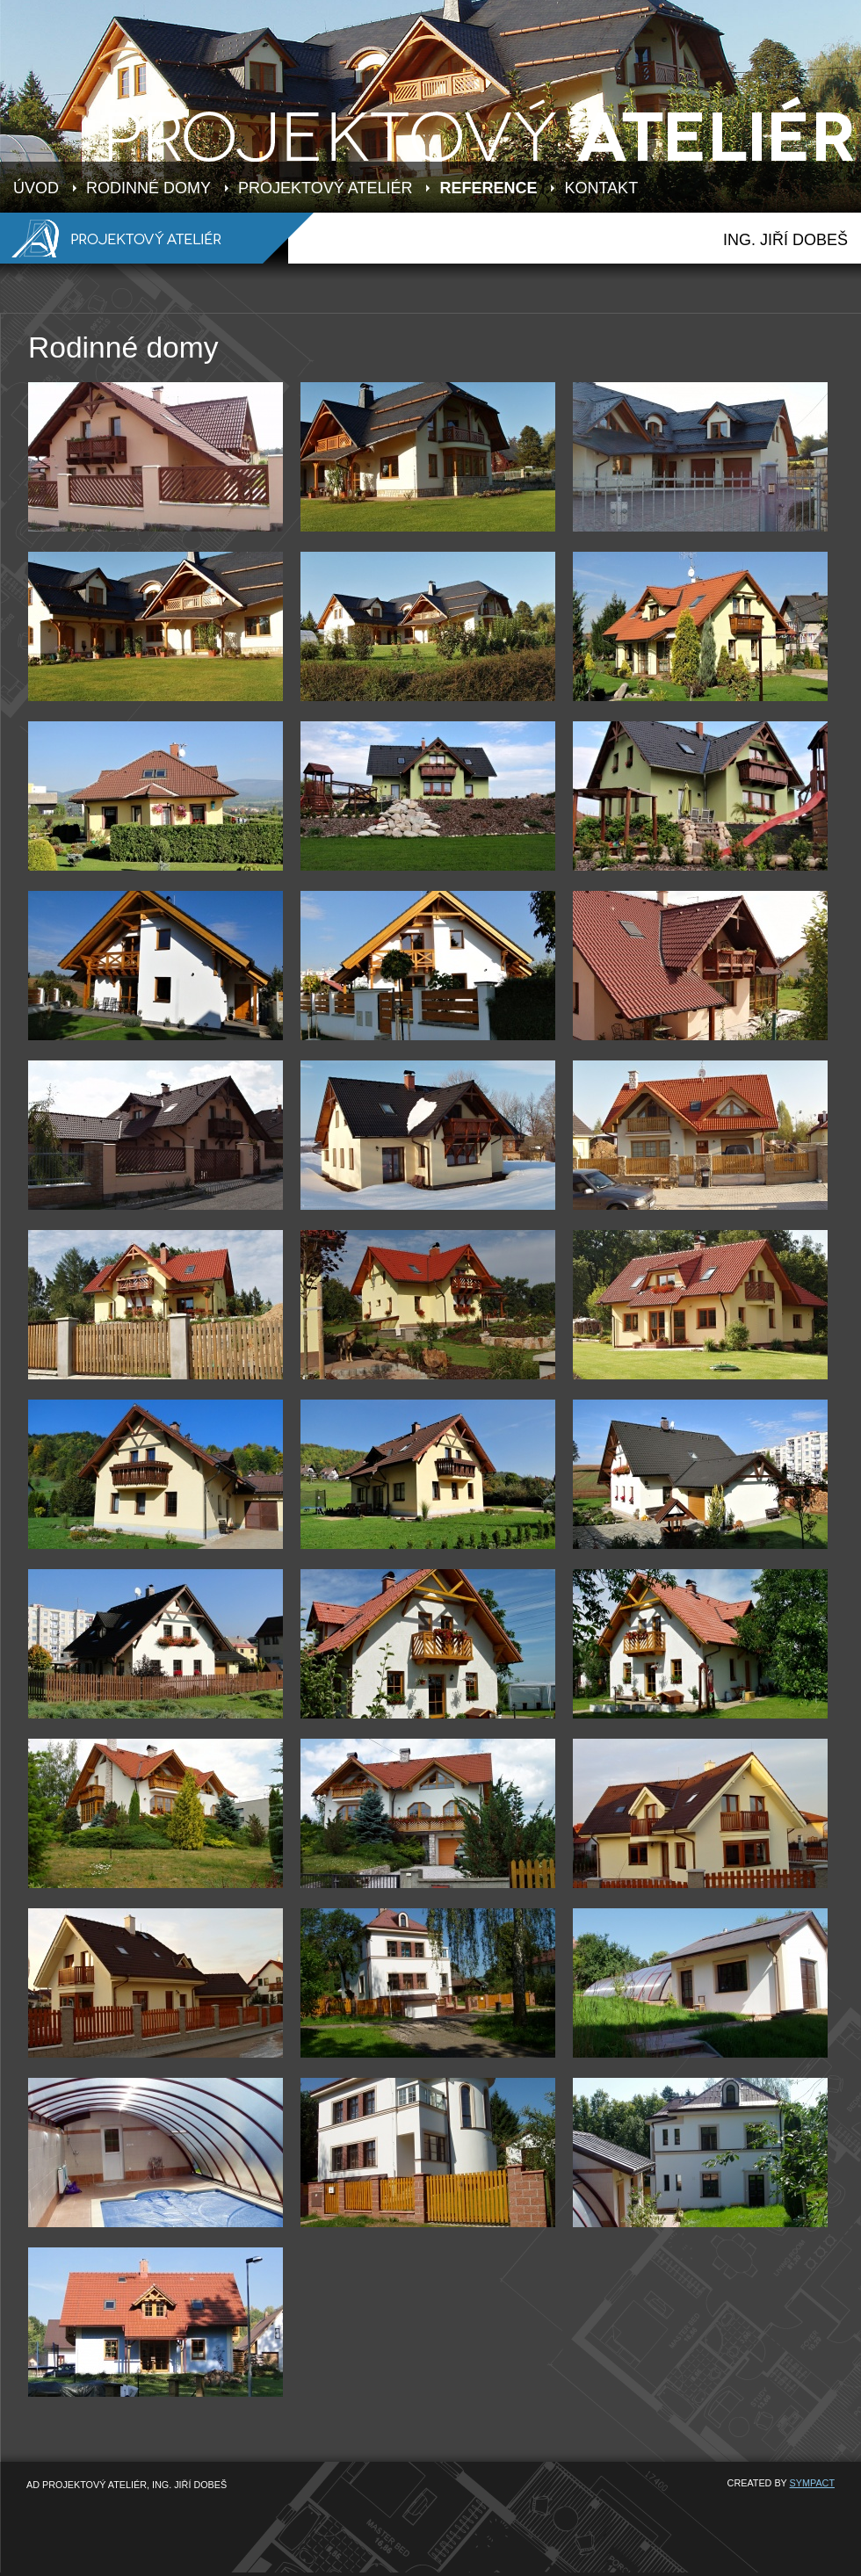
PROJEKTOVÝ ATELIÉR (325, 188)
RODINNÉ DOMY (148, 188)
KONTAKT (601, 188)
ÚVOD (36, 188)
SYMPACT (812, 2483)
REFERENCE (488, 188)
